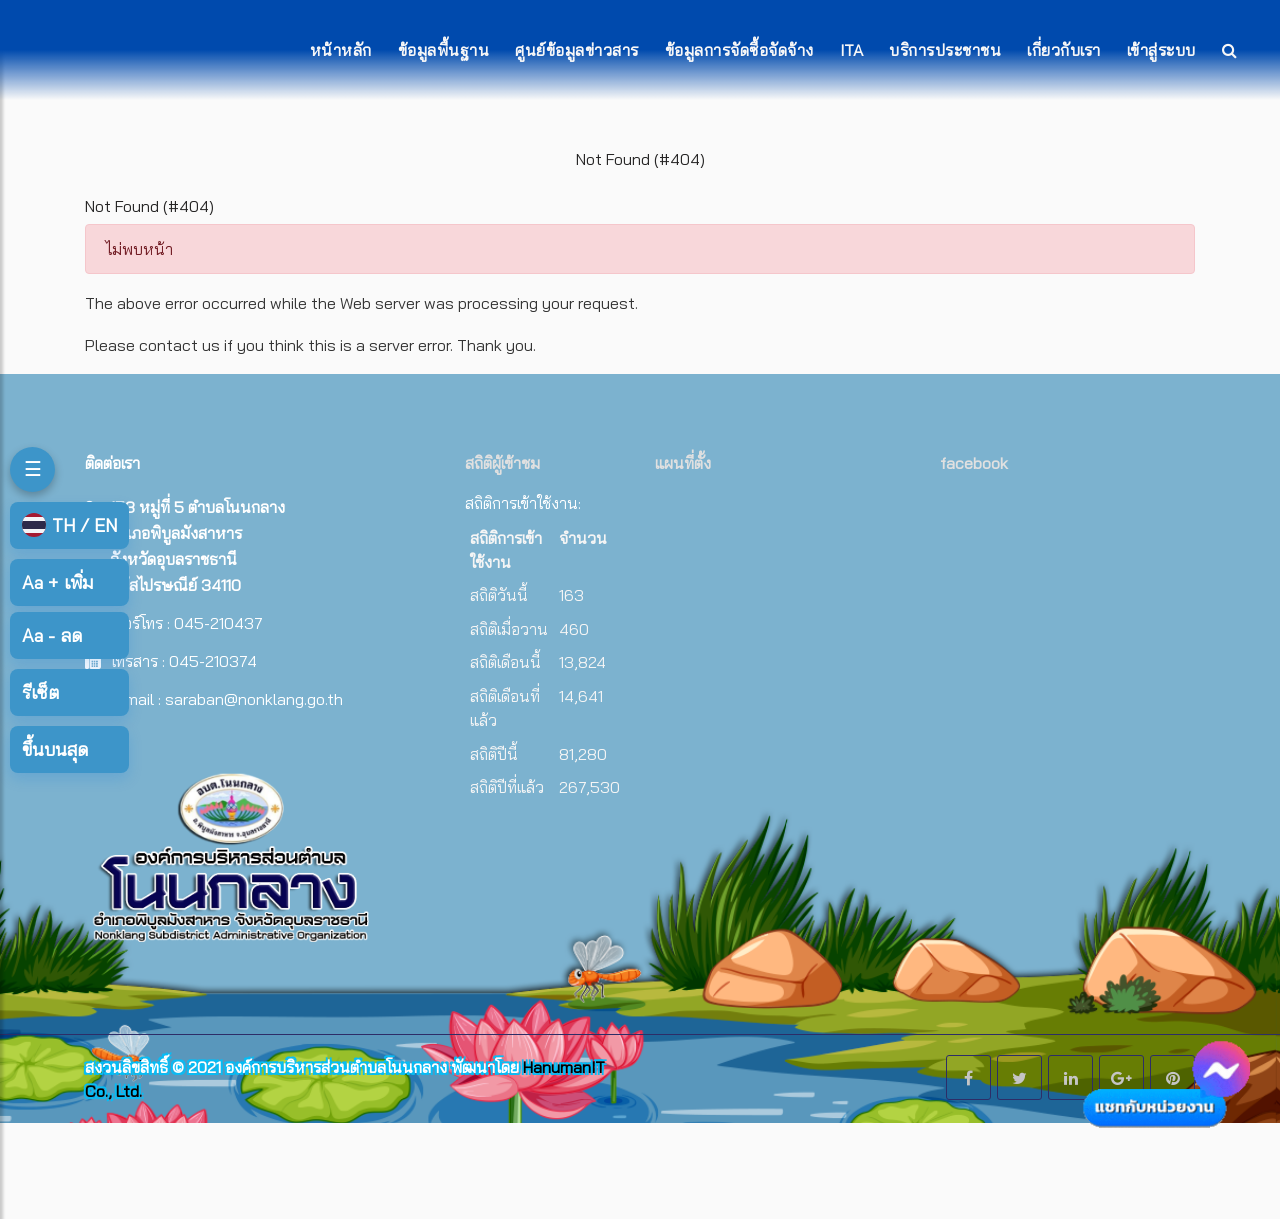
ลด (52, 635)
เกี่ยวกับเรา (1064, 50)
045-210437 (218, 623)
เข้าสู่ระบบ (1161, 50)
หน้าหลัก (341, 50)
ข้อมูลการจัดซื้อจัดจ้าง (739, 50)
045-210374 (213, 661)
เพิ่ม (57, 582)
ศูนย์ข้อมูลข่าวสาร (577, 50)
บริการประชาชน (945, 50)
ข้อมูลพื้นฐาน (444, 50)
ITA (852, 50)
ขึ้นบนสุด (55, 749)
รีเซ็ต (40, 692)
